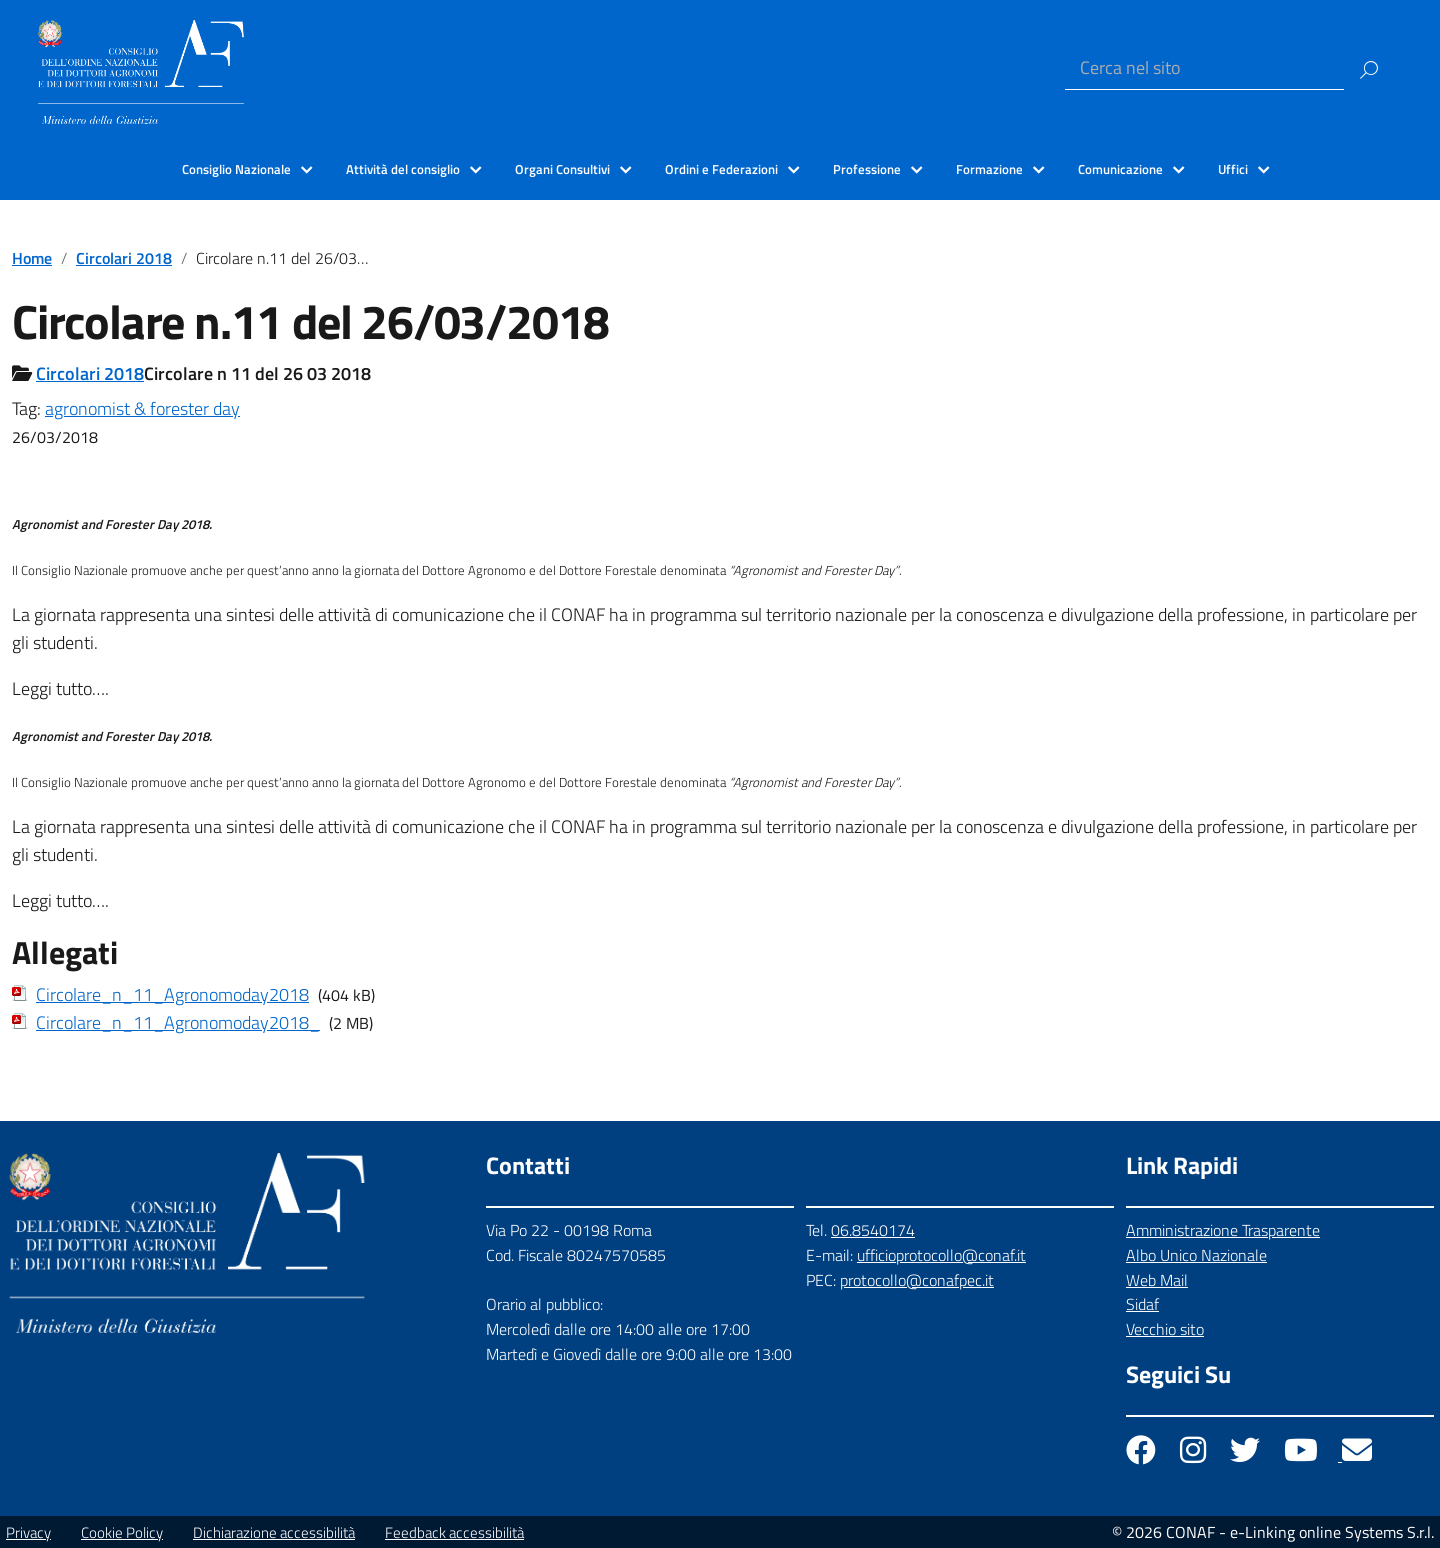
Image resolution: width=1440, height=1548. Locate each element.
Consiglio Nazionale (236, 169)
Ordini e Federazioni (721, 169)
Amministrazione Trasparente (1223, 1230)
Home (32, 258)
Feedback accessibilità (454, 1532)
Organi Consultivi (562, 169)
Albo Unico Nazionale (1196, 1255)
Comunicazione (1120, 169)
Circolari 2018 (124, 258)
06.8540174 (873, 1230)
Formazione (989, 169)
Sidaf (1142, 1304)
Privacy (28, 1532)
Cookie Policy (122, 1532)
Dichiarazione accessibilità (274, 1532)
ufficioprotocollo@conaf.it (941, 1255)
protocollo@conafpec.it (917, 1280)
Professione (867, 169)
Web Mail (1157, 1280)
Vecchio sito (1165, 1329)
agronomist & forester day (142, 408)
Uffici (1233, 169)
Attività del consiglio (403, 169)
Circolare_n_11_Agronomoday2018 (172, 994)
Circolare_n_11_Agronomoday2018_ (178, 1022)
